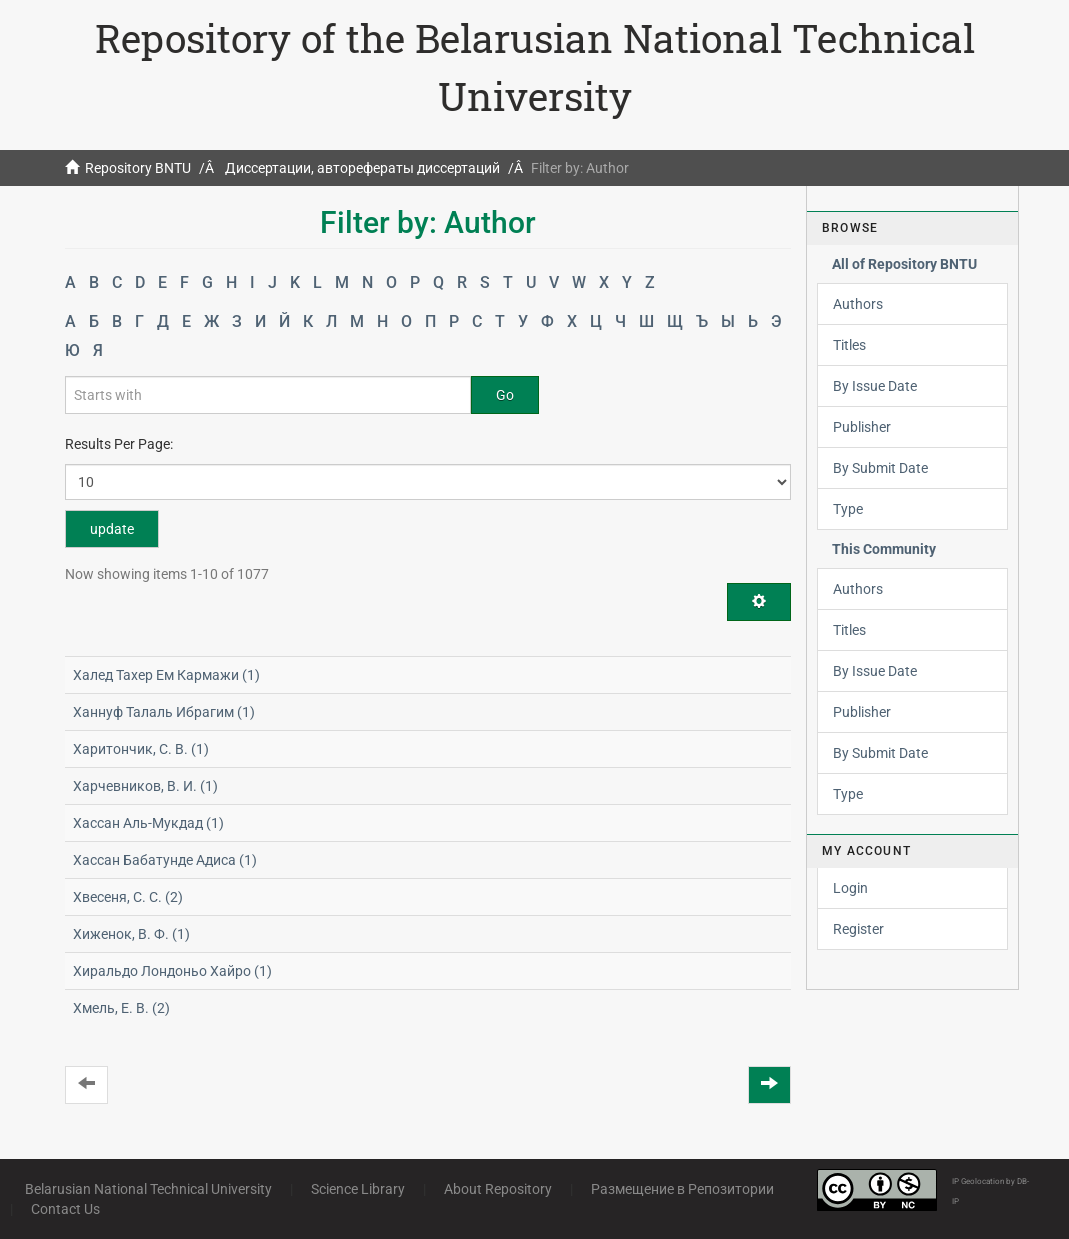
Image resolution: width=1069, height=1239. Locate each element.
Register (858, 929)
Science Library (358, 1189)
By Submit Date (880, 468)
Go (505, 395)
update (112, 529)
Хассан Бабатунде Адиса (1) (165, 860)
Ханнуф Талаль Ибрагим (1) (164, 712)
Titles (849, 345)
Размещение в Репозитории (682, 1189)
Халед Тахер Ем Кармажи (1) (166, 675)
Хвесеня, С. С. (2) (128, 897)
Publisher (862, 427)
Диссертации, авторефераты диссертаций (362, 168)
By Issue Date (875, 386)
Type (848, 509)
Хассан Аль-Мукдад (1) (148, 823)
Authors (858, 304)
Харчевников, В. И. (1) (145, 786)
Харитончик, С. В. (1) (141, 749)
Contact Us (65, 1209)
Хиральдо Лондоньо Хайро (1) (172, 971)
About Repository (498, 1189)
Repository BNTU (138, 168)
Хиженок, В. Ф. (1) (131, 934)
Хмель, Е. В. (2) (121, 1008)
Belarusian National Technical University (148, 1189)
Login (850, 888)
